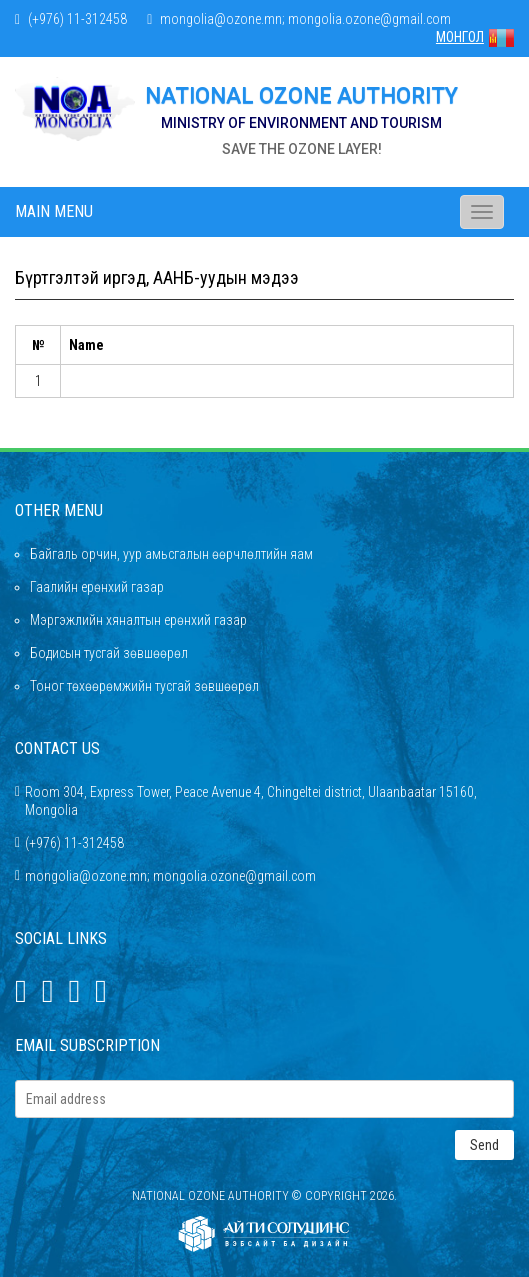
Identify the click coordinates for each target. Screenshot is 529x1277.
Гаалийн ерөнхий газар (97, 587)
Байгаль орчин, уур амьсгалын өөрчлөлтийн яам (171, 554)
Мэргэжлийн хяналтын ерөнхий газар (138, 620)
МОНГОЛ (475, 37)
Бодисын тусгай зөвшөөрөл (109, 653)
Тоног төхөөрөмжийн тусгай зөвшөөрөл (144, 686)
